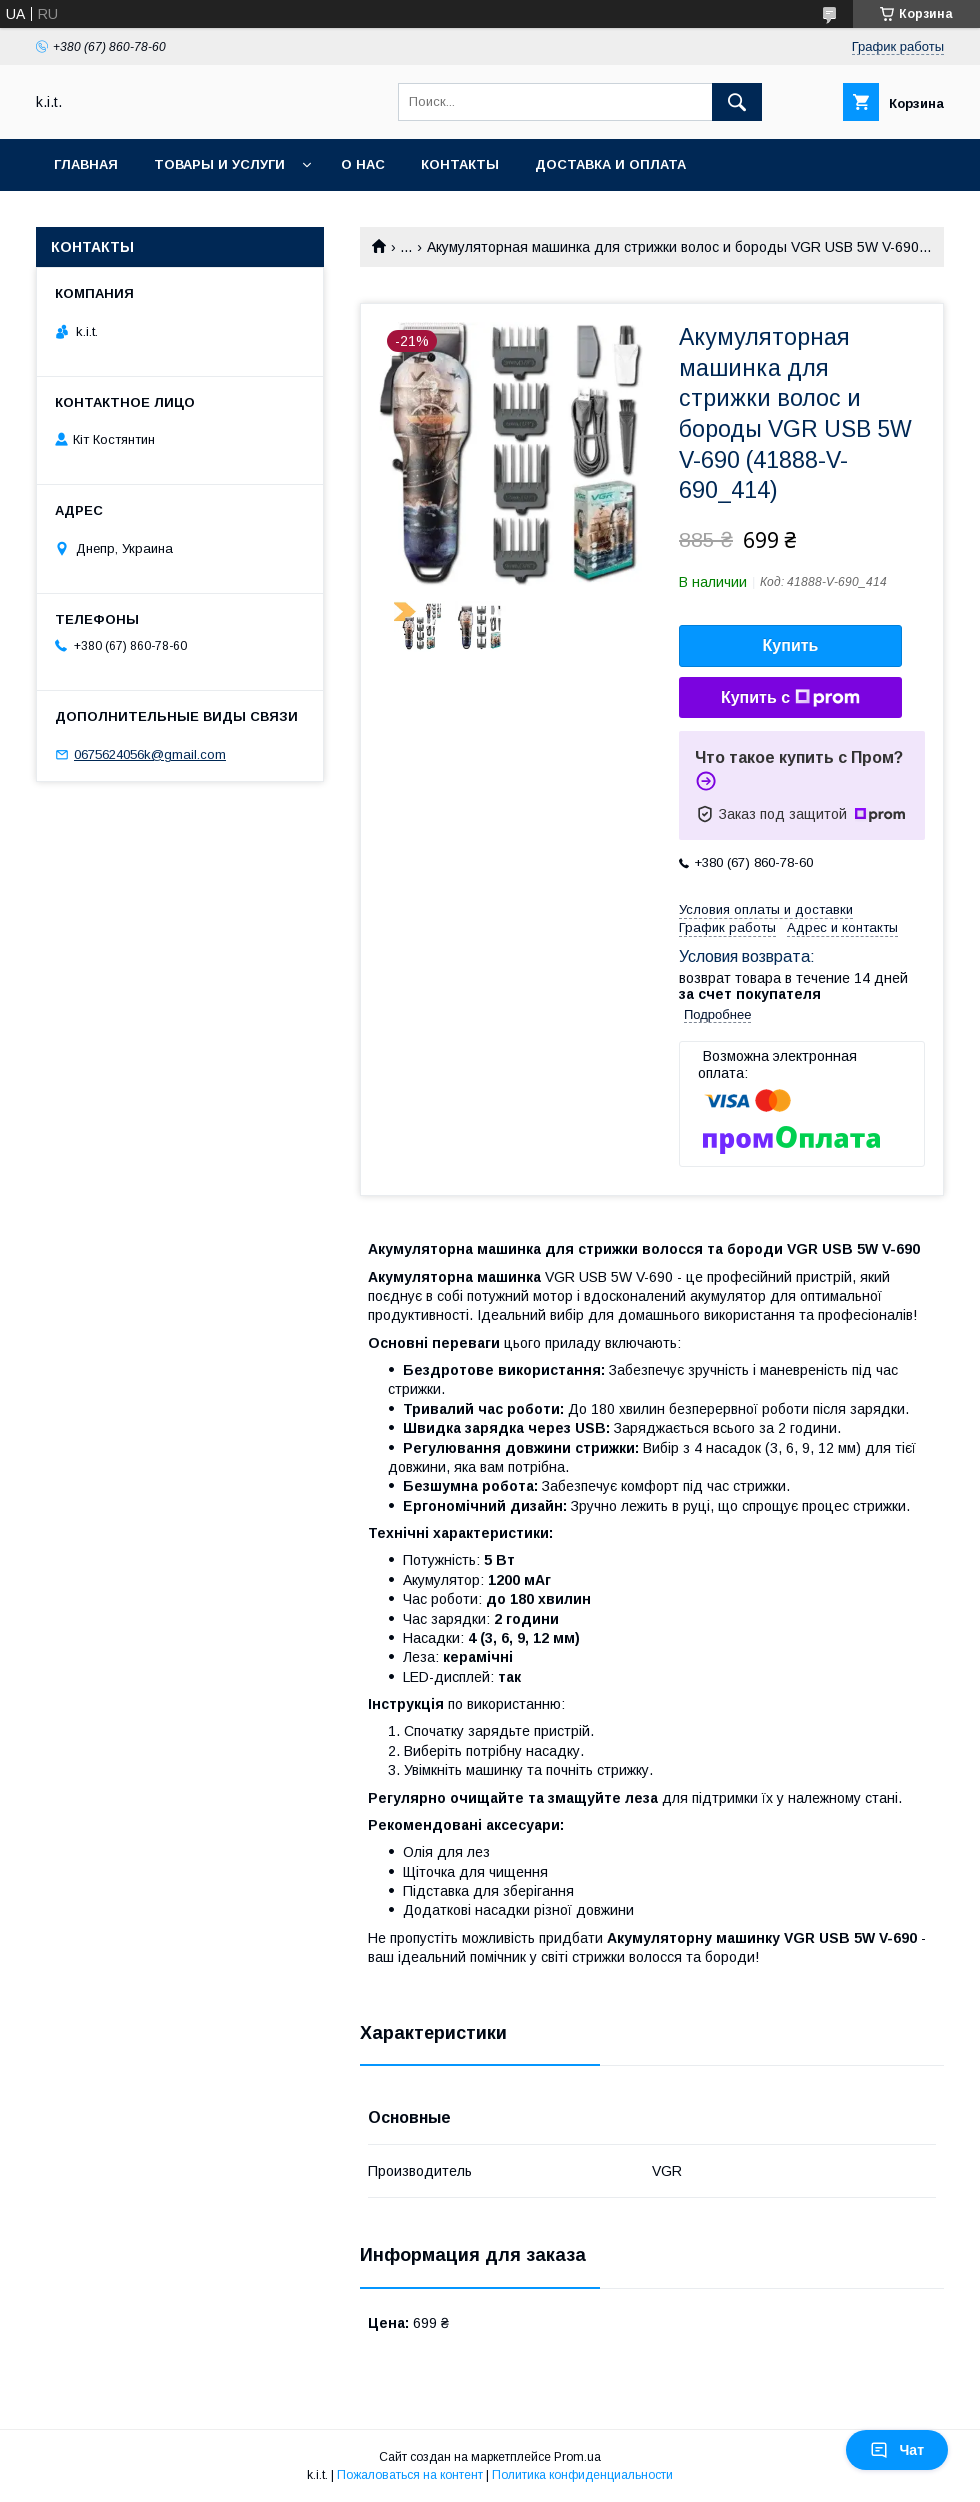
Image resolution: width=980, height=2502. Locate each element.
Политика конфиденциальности (582, 2475)
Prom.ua (577, 2457)
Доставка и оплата (610, 164)
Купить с (790, 698)
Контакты (460, 164)
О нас (363, 164)
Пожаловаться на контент (410, 2475)
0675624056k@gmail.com (150, 754)
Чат (897, 2450)
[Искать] (737, 102)
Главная (86, 164)
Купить (791, 645)
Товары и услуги (219, 164)
